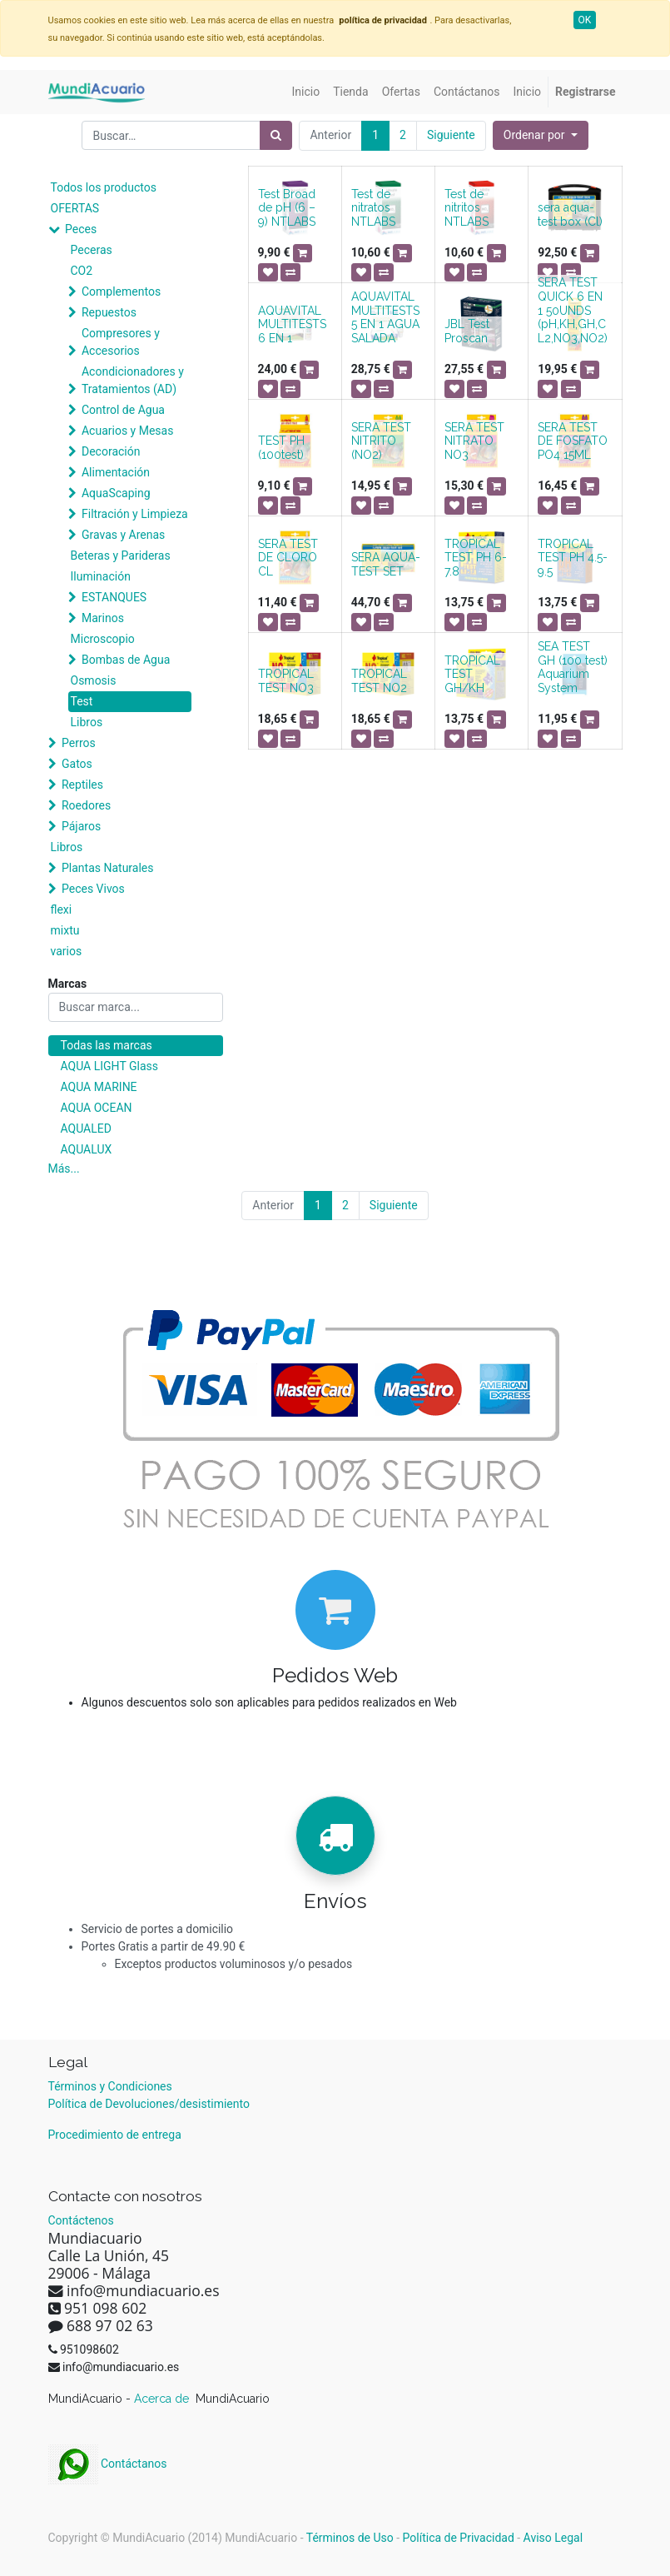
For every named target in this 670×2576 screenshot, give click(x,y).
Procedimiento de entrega (114, 2134)
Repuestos (109, 312)
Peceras (91, 250)
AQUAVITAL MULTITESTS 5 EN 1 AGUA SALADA (385, 317)
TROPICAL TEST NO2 (379, 681)
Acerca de (163, 2398)
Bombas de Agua (126, 659)
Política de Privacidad (458, 2537)
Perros (79, 743)
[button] (540, 135)
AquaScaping (116, 493)
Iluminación (101, 576)
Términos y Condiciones (110, 2086)
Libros (87, 722)
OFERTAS (75, 208)
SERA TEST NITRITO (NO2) (381, 441)
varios (66, 951)
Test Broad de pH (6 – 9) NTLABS (286, 208)
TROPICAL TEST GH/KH (472, 674)
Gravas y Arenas (123, 534)
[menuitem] (306, 92)
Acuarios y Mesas (127, 430)
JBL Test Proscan (466, 331)
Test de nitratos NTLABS (373, 208)
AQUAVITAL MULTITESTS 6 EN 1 (292, 325)
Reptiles (82, 784)
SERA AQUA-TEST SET (385, 564)
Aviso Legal (553, 2537)
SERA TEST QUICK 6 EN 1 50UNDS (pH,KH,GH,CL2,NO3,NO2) (573, 310)
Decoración (111, 451)
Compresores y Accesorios (121, 341)
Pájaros (81, 826)
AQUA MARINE (99, 1087)
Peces (81, 229)
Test (82, 701)
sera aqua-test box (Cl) (570, 214)
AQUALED (86, 1128)
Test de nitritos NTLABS (466, 208)
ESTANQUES (114, 597)
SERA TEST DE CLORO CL (288, 558)
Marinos (103, 618)
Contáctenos (81, 2220)
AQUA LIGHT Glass (109, 1066)
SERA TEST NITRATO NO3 (474, 441)
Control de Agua (123, 409)
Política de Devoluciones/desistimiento (149, 2103)
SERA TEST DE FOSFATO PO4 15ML (573, 441)
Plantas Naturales (108, 867)
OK (585, 20)
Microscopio (103, 638)
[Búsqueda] (276, 135)
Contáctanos (107, 2463)
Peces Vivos (93, 888)
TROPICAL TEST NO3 (286, 681)
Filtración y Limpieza (135, 514)
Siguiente (451, 135)
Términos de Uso (350, 2537)
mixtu (65, 930)
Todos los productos (103, 187)
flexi (61, 909)
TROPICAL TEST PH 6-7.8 (475, 558)
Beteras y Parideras (121, 555)
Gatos (77, 763)
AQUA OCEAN (96, 1107)
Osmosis (94, 680)
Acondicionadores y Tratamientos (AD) (133, 380)
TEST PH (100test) (281, 447)
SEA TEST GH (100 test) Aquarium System (573, 667)
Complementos (121, 291)
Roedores (86, 805)
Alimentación (116, 472)
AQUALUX (86, 1149)
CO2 (82, 270)
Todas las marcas (106, 1045)
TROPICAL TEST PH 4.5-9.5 (573, 558)
